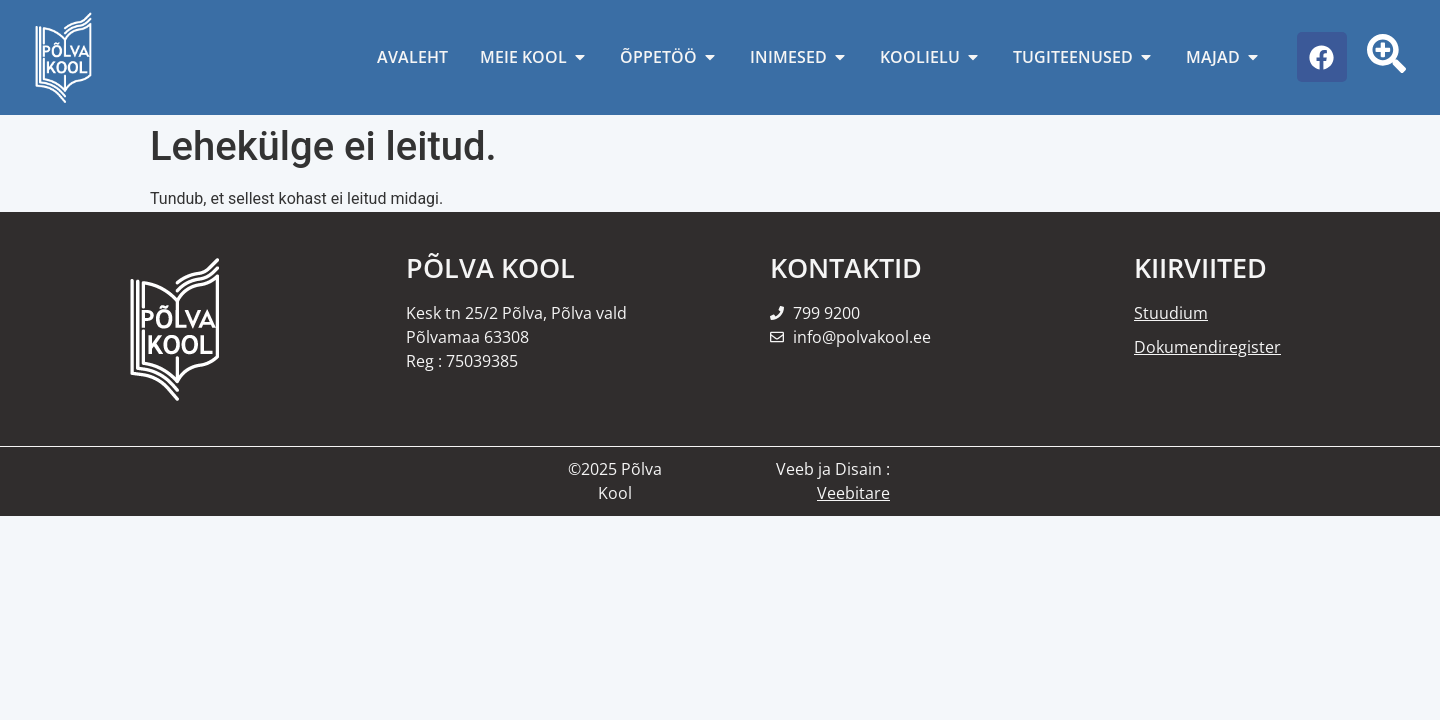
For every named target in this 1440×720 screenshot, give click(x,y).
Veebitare (853, 493)
